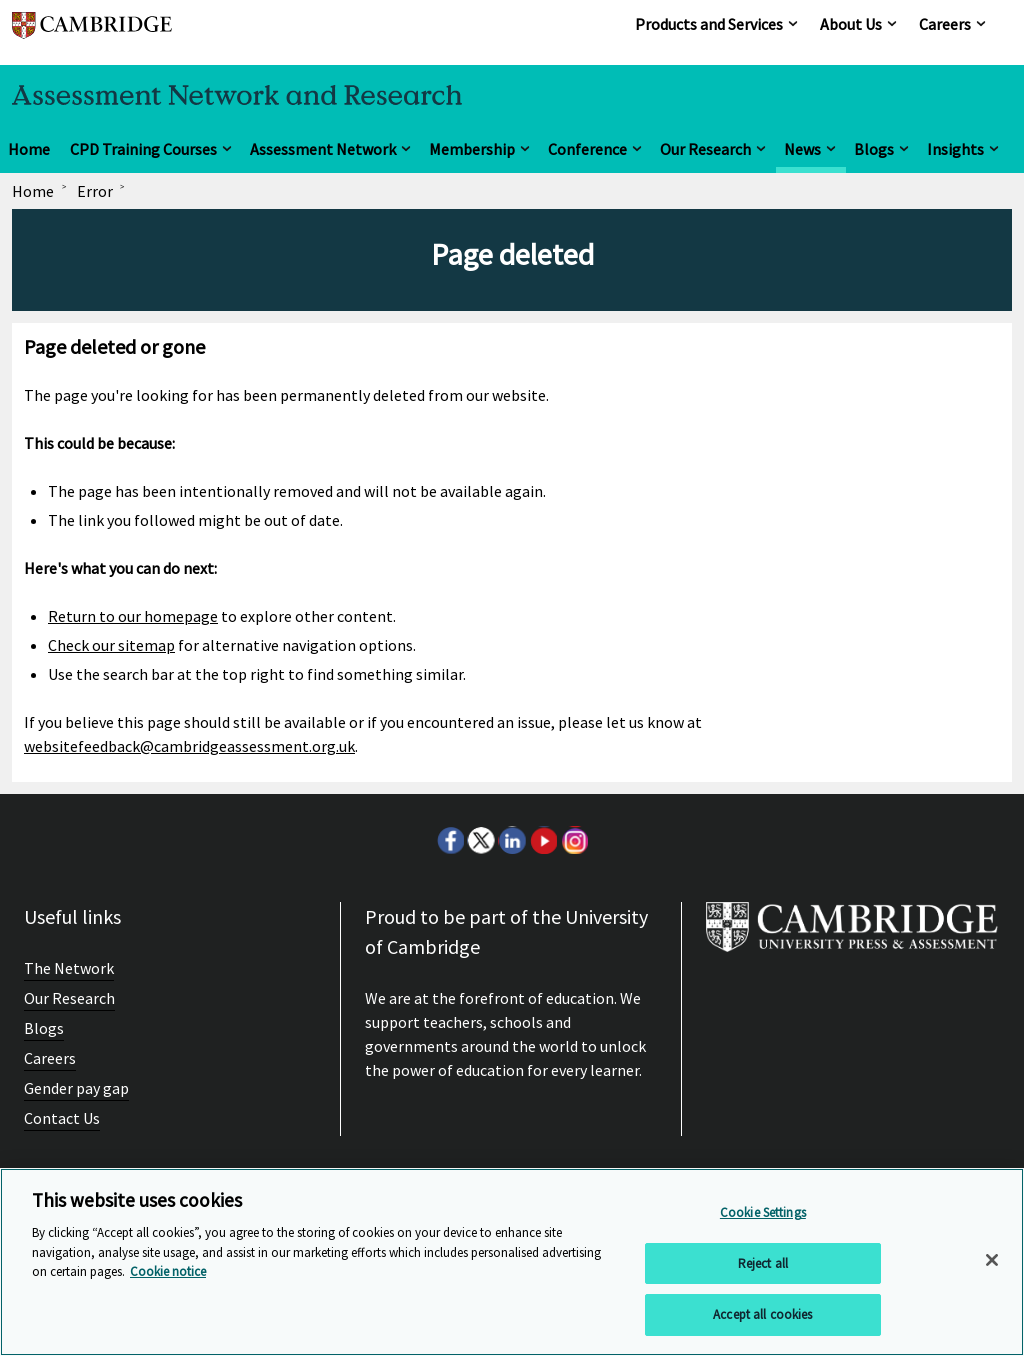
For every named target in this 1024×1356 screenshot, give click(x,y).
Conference (587, 149)
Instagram (574, 840)
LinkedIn (512, 840)
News (802, 149)
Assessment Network (323, 149)
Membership (472, 149)
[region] (512, 1262)
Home (29, 149)
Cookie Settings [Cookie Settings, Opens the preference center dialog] (763, 1212)
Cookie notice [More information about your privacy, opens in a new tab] (168, 1271)
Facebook (450, 840)
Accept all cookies (762, 1314)
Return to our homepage (133, 616)
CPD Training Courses (143, 149)
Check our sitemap (111, 645)
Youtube (543, 840)
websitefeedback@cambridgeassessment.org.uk (189, 746)
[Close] (992, 1260)
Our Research (705, 149)
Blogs (874, 149)
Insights (955, 149)
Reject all (763, 1263)
